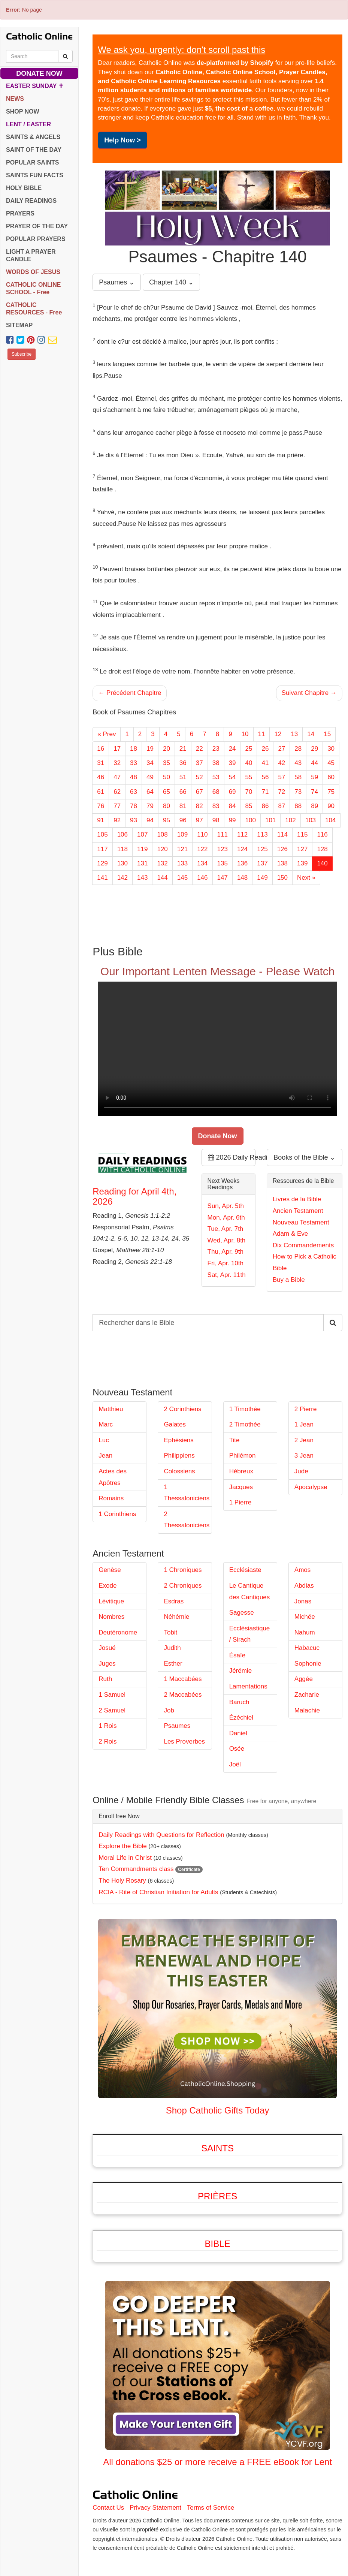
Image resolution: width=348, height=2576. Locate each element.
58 (298, 777)
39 (232, 762)
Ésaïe (237, 1655)
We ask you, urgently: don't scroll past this (181, 50)
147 (222, 877)
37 (199, 762)
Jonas (302, 1601)
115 (302, 834)
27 (281, 748)
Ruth (105, 1678)
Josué (107, 1647)
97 (199, 820)
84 (232, 806)
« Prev (106, 734)
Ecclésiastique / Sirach (249, 1634)
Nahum (304, 1632)
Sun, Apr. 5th (226, 1205)
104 (330, 820)
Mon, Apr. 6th (226, 1217)
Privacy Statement (155, 2507)
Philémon (242, 1455)
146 (202, 877)
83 (216, 806)
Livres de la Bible (297, 1199)
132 (162, 863)
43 (298, 762)
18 (133, 748)
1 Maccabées (183, 1678)
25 (248, 748)
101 (270, 820)
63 (133, 791)
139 (302, 863)
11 (261, 734)
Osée (237, 1748)
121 (182, 849)
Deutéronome (118, 1632)
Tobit (170, 1632)
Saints (217, 2148)
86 (265, 806)
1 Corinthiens (117, 1514)
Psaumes (177, 1725)
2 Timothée (245, 1424)
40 (248, 762)
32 (117, 762)
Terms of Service (210, 2507)
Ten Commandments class (136, 1869)
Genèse (110, 1569)
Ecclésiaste (245, 1569)
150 (282, 877)
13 (294, 734)
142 (122, 877)
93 (133, 820)
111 (222, 834)
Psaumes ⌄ (116, 282)
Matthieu (111, 1409)
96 (183, 820)
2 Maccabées (183, 1694)
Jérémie (240, 1670)
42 (281, 762)
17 (117, 748)
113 (262, 834)
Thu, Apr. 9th (225, 1251)
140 (322, 863)
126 (282, 849)
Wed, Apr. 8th (227, 1240)
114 (282, 834)
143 (142, 877)
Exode (107, 1585)
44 (314, 762)
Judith (172, 1647)
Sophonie (307, 1663)
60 (331, 777)
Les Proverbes (184, 1741)
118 (122, 849)
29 (314, 748)
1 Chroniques (183, 1569)
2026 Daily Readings (231, 1157)
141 (102, 877)
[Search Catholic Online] (65, 56)
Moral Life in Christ (125, 1857)
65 (166, 791)
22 (199, 748)
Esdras (174, 1601)
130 (122, 863)
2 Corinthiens (182, 1409)
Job (169, 1710)
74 (314, 791)
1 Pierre (240, 1502)
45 (331, 762)
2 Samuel (112, 1710)
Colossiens (179, 1471)
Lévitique (111, 1601)
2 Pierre (305, 1409)
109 (182, 834)
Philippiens (179, 1455)
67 (199, 791)
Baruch (239, 1702)
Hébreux (241, 1471)
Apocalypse (310, 1487)
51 (183, 777)
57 (281, 777)
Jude (301, 1471)
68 (216, 791)
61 (100, 791)
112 (242, 834)
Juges (107, 1663)
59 (314, 777)
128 (322, 849)
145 (182, 877)
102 (290, 820)
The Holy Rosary (122, 1880)
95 (166, 820)
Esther (173, 1663)
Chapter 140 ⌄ (171, 282)
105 (102, 834)
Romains (111, 1498)
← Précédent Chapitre (129, 692)
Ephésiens (178, 1440)
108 (162, 834)
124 (242, 849)
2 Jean (304, 1440)
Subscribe (21, 354)
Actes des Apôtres (113, 1477)
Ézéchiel (241, 1717)
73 (298, 791)
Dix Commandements (303, 1245)
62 (117, 791)
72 (281, 791)
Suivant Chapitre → (309, 692)
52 (199, 777)
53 (216, 777)
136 (242, 863)
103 (310, 820)
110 (202, 834)
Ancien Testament (298, 1210)
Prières (217, 2196)
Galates (175, 1424)
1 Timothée (245, 1409)
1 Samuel (112, 1694)
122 (202, 849)
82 (199, 806)
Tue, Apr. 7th (225, 1228)
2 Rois (107, 1741)
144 (162, 877)
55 (248, 777)
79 (150, 806)
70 (248, 791)
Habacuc (307, 1647)
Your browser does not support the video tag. (217, 1049)
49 (150, 777)
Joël (235, 1764)
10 (245, 734)
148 (242, 877)
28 (298, 748)
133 (182, 863)
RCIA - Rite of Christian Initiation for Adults (158, 1892)
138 (282, 863)
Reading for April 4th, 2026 (134, 1196)
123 (222, 849)
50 (166, 777)
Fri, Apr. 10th (225, 1263)
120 (162, 849)
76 (100, 806)
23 (216, 748)
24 (232, 748)
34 (150, 762)
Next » (306, 877)
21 (183, 748)
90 (331, 806)
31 (100, 762)
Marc (106, 1424)
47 (117, 777)
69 (232, 791)
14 (310, 734)
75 (331, 791)
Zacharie (306, 1694)
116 (322, 834)
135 (222, 863)
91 (100, 820)
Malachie (307, 1710)
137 (262, 863)
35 (166, 762)
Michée (304, 1616)
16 (100, 748)
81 (183, 806)
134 (202, 863)
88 (298, 806)
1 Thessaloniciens (186, 1492)
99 (232, 820)
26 (265, 748)
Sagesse (241, 1612)
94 (150, 820)
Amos (302, 1569)
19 (150, 748)
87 (281, 806)
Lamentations (248, 1686)
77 (117, 806)
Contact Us (108, 2507)
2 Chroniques (183, 1585)
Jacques (241, 1487)
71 (265, 791)
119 (142, 849)
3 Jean (304, 1455)
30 (331, 748)
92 (117, 820)
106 (122, 834)
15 (327, 734)
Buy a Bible (289, 1279)
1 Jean (304, 1424)
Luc (104, 1440)
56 (265, 777)
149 (262, 877)
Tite (234, 1440)
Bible (217, 2244)
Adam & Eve (290, 1233)
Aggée (303, 1678)
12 (277, 734)
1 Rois (107, 1725)
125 (262, 849)
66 (183, 791)
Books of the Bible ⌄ (304, 1157)
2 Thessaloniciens (186, 1519)
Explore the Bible (123, 1846)
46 (100, 777)
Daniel (238, 1733)
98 (216, 820)
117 (102, 849)
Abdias (304, 1585)
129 (102, 863)
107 (142, 834)
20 (166, 748)
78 (133, 806)
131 (142, 863)
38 (216, 762)
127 (302, 849)
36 (183, 762)
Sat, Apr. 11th (227, 1274)
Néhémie (176, 1616)
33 (133, 762)
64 (150, 791)
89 (314, 806)
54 (232, 777)
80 (166, 806)
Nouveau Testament (301, 1222)
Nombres (111, 1616)
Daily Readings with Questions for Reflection (161, 1834)
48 (133, 777)
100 (250, 820)
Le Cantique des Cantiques (249, 1591)
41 (265, 762)
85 (248, 806)
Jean (105, 1455)
